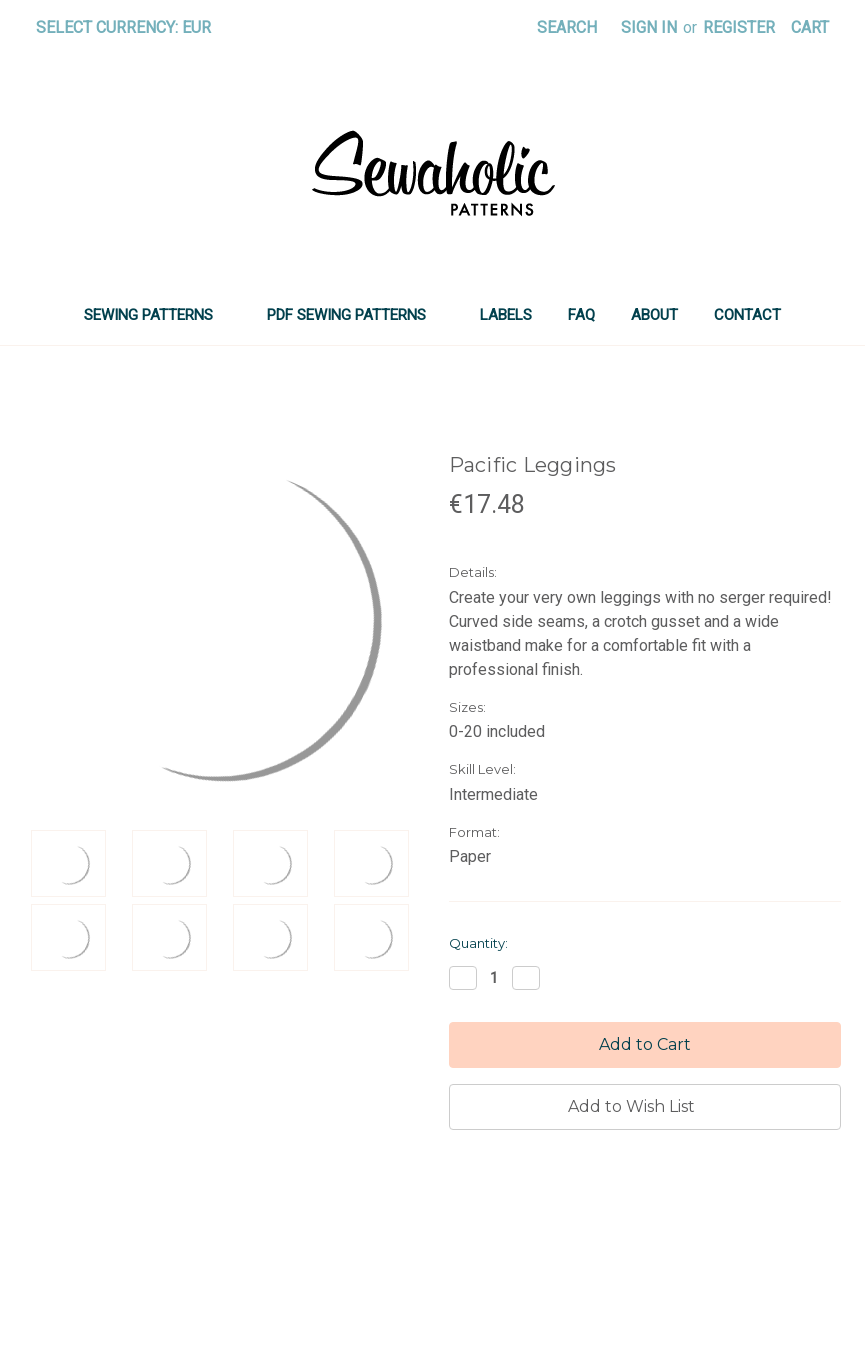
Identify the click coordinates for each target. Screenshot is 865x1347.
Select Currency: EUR (131, 27)
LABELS (506, 315)
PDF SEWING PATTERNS (355, 315)
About (654, 315)
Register (739, 27)
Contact (747, 315)
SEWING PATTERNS (157, 315)
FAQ (581, 315)
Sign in (649, 27)
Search (567, 27)
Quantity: (478, 943)
